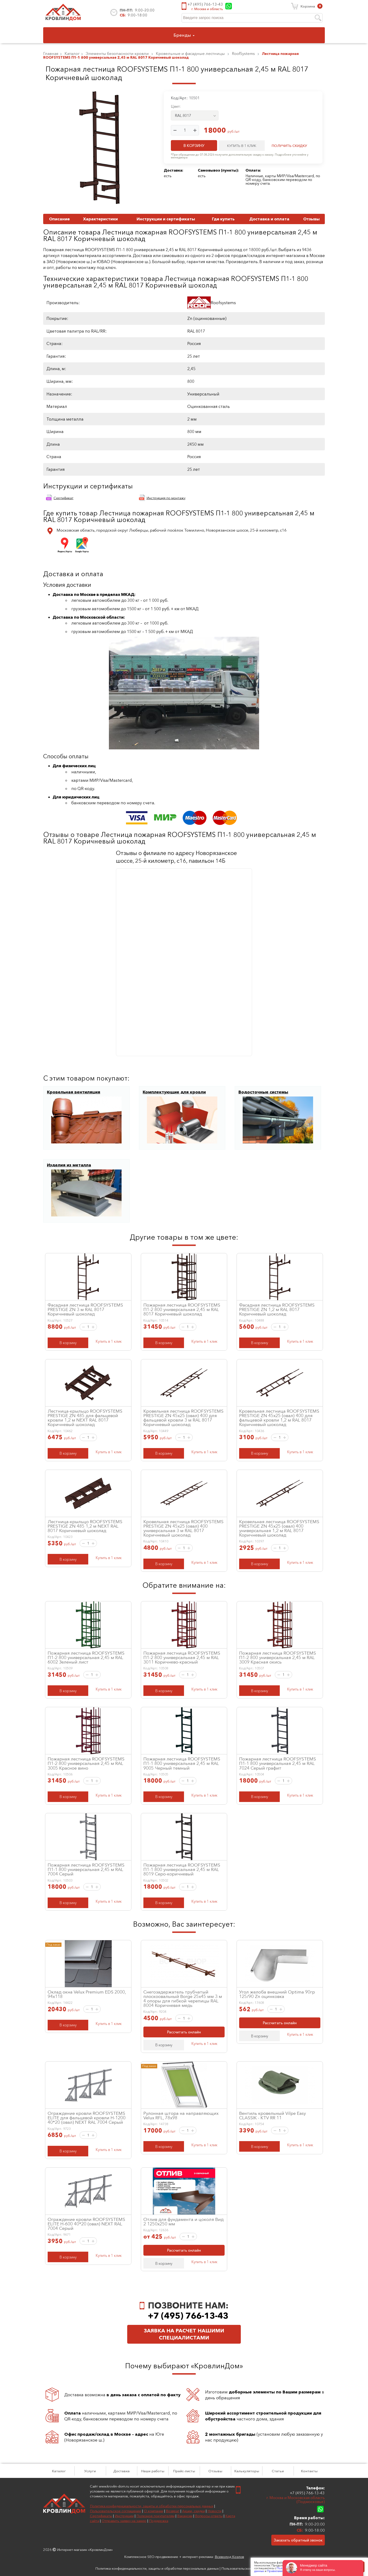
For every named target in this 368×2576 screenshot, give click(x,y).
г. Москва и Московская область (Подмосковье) (295, 2499)
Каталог (59, 2471)
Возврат (173, 2511)
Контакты (309, 2471)
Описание (59, 218)
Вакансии (184, 2516)
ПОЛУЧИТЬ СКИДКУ (289, 145)
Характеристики (100, 218)
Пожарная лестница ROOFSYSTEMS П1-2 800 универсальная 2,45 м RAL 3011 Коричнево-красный (181, 1657)
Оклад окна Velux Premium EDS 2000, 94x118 (87, 1994)
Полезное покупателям (155, 2516)
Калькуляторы (246, 2471)
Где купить (223, 218)
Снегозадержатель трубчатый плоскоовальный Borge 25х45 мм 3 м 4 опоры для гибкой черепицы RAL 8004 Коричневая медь (182, 1998)
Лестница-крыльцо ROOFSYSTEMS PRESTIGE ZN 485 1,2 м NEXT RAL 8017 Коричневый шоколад (85, 1526)
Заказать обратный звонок (298, 2540)
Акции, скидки (193, 2511)
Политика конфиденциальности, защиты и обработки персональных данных (151, 2506)
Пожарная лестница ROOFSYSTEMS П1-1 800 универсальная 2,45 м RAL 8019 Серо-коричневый (181, 1869)
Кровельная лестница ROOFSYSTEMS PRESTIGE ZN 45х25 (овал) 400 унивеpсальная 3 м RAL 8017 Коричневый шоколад (183, 1528)
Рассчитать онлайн (184, 2032)
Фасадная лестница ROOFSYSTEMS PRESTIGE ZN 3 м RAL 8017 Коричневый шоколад (85, 1309)
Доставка (121, 2471)
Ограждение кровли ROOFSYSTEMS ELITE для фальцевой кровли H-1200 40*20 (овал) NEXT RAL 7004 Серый (87, 2117)
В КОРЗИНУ (194, 145)
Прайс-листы (184, 2471)
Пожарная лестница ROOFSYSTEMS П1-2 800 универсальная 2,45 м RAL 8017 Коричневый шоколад (181, 1309)
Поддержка (158, 2520)
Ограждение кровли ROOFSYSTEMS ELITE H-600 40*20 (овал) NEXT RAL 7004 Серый (86, 2223)
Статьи (278, 2471)
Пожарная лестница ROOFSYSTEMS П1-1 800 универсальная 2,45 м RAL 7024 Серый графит (277, 1763)
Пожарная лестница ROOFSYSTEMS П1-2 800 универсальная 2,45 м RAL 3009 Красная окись (277, 1657)
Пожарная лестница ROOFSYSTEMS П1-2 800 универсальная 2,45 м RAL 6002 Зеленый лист (86, 1657)
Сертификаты (101, 2516)
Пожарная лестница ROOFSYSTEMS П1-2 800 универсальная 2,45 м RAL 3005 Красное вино (86, 1763)
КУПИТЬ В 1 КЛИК (241, 145)
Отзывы (311, 218)
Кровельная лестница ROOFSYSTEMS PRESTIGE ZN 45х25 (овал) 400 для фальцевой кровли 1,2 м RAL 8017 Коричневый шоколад (279, 1417)
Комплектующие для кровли (174, 1092)
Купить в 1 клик (109, 1341)
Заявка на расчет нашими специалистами (184, 2334)
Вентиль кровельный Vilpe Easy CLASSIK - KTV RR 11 (272, 2115)
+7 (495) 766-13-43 (205, 4)
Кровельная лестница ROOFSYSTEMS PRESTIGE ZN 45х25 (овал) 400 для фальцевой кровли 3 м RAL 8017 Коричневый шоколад (183, 1417)
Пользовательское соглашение (115, 2511)
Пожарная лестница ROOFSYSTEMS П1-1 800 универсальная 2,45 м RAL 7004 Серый (86, 1869)
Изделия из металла (69, 1165)
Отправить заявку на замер (124, 2520)
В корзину (68, 1342)
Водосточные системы (263, 1092)
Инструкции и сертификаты (166, 218)
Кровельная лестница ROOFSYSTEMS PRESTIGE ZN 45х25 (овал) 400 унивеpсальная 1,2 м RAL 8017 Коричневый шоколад (279, 1528)
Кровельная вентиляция (73, 1092)
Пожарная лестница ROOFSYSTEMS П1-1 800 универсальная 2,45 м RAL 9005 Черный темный (181, 1763)
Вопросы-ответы (209, 2516)
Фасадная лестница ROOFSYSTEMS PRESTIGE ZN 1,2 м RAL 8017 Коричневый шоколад (276, 1309)
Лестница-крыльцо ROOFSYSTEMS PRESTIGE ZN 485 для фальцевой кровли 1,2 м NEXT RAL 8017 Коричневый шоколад (85, 1417)
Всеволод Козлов (229, 2556)
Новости (214, 2511)
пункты (229, 170)
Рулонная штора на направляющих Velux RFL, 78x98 (180, 2115)
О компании (153, 2511)
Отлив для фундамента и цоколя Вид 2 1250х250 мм (183, 2221)
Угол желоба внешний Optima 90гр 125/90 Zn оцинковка (277, 1994)
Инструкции (124, 2516)
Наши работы (152, 2471)
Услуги (90, 2471)
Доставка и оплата (269, 218)
